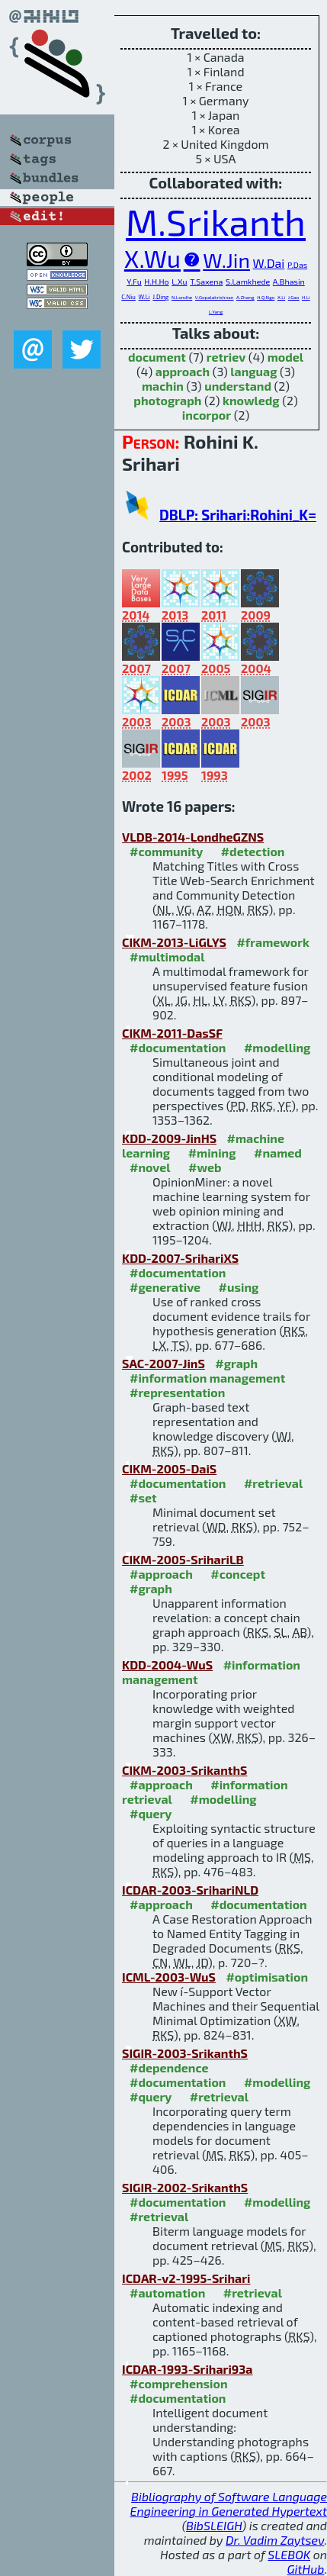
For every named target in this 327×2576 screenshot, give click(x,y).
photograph (167, 400)
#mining (212, 1152)
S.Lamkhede (248, 281)
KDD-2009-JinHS (169, 1138)
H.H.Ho (156, 281)
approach (182, 371)
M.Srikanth (216, 221)
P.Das (297, 264)
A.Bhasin (289, 281)
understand (237, 385)
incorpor (206, 414)
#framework (272, 942)
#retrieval (273, 1483)
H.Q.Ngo (265, 297)
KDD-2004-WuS (167, 1664)
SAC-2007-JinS (163, 1363)
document (157, 356)
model (285, 356)
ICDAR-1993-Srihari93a (187, 2369)
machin (163, 385)
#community (166, 851)
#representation (177, 1392)
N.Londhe (182, 297)
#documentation (178, 1047)
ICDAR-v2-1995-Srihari (186, 2278)
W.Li (143, 297)
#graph (236, 1363)
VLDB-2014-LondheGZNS (193, 836)
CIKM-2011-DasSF (172, 1033)
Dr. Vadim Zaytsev (275, 2540)
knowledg (251, 400)
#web (204, 1167)
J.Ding (160, 297)
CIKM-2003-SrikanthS (184, 1770)
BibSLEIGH (214, 2525)
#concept (237, 1574)
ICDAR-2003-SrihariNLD (190, 1889)
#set (143, 1497)
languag (253, 371)
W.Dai (269, 263)
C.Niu (128, 297)
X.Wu (152, 257)
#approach (161, 1574)
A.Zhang (245, 297)
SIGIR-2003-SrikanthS (185, 2053)
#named (278, 1152)
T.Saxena (206, 281)
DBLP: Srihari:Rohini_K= (237, 514)
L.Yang (216, 311)
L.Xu (179, 281)
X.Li (281, 297)
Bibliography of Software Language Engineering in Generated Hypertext (228, 2503)
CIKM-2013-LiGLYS (174, 942)
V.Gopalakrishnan (214, 297)
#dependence (169, 2067)
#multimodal (167, 956)
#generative (165, 1287)
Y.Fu (134, 281)
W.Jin (226, 259)
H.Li (306, 297)
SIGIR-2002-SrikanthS (185, 2187)
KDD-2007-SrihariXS (180, 1258)
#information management (207, 1377)
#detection (253, 851)
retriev (226, 356)
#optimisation (267, 1976)
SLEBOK (289, 2554)
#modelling (277, 1047)
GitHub (306, 2569)
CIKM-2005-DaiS (169, 1468)
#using (239, 1287)
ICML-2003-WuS (169, 1976)
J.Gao (294, 297)
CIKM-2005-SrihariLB (183, 1559)
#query (151, 1813)
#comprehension (179, 2383)
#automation (167, 2292)
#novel (150, 1167)
